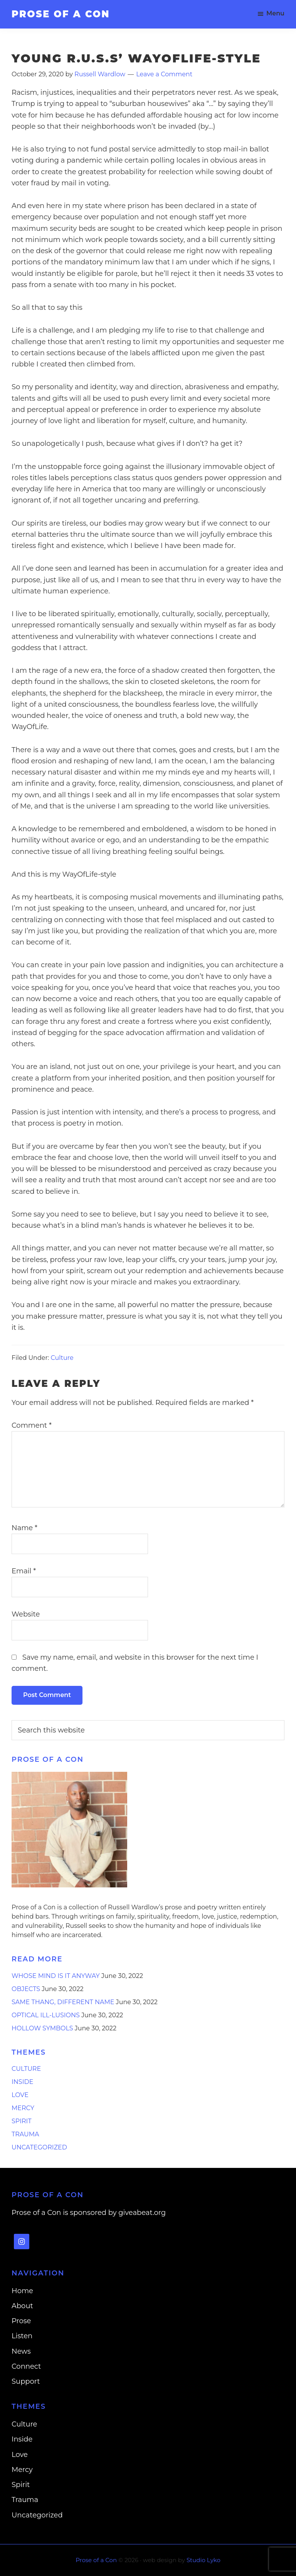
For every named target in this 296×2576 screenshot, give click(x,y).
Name (24, 1528)
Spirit (22, 2121)
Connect (26, 2366)
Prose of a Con (61, 14)
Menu (275, 13)
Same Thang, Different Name (63, 2002)
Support (26, 2381)
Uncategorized (39, 2147)
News (21, 2351)
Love (20, 2095)
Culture (61, 1357)
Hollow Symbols (42, 2028)
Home (22, 2291)
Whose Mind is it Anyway (56, 1975)
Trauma (25, 2134)
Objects (26, 1989)
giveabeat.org (142, 2212)
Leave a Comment (164, 74)
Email (24, 1571)
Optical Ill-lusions (46, 2015)
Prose (21, 2321)
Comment (32, 1425)
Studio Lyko (203, 2560)
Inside (22, 2081)
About (22, 2306)
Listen (22, 2336)
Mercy (23, 2108)
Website (26, 1614)
